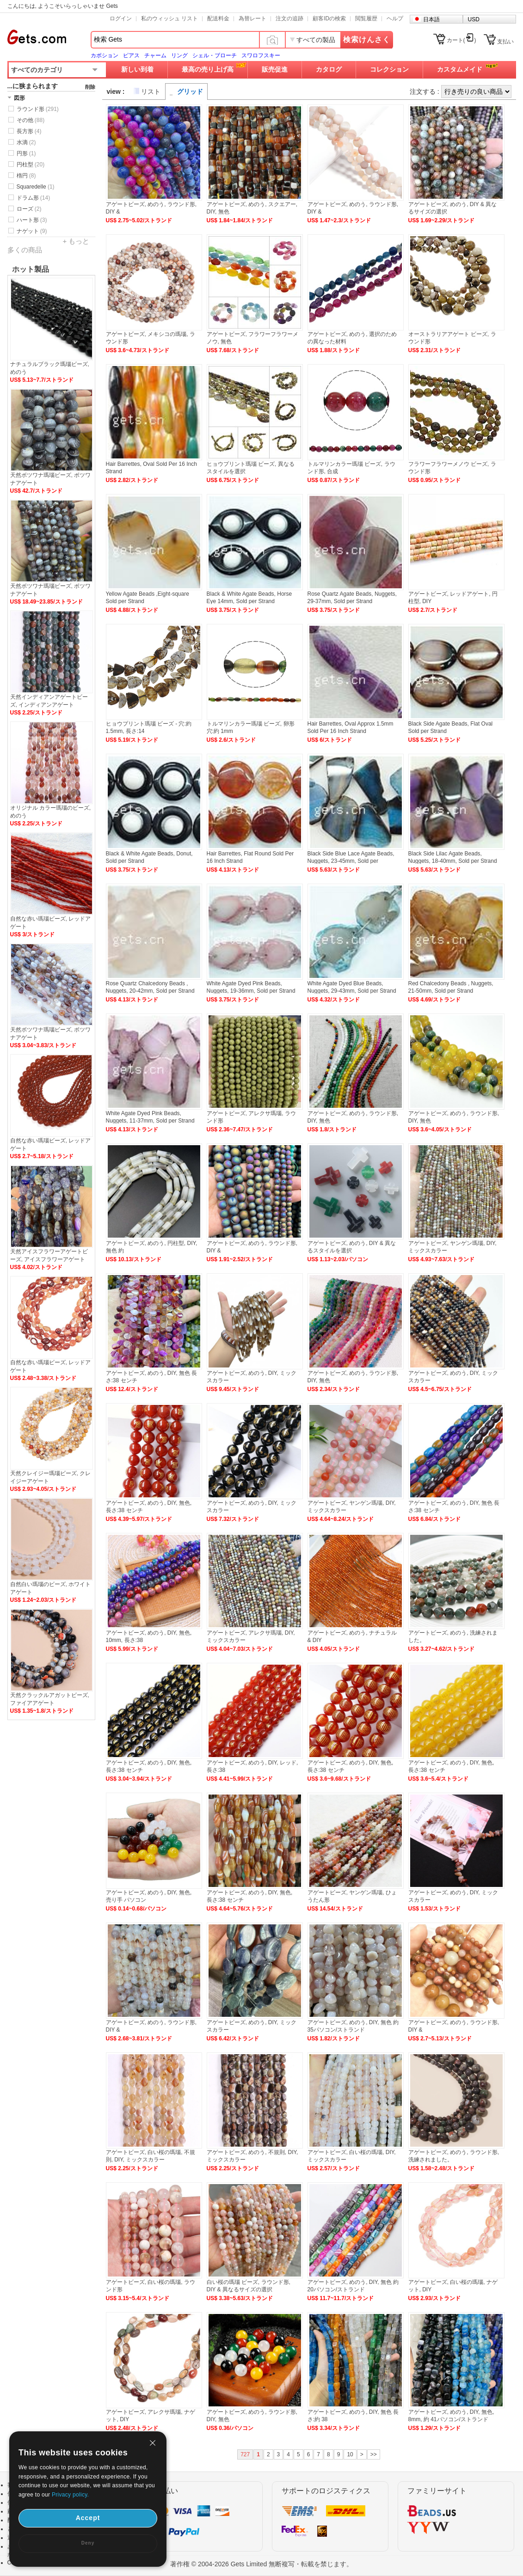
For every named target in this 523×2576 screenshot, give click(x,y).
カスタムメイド (459, 69)
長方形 (29, 131)
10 (350, 2454)
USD (474, 19)
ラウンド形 (38, 109)
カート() (461, 40)
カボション (104, 55)
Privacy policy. (70, 2494)
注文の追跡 (289, 18)
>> (373, 2454)
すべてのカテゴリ (37, 69)
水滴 (26, 142)
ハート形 (32, 220)
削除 (90, 87)
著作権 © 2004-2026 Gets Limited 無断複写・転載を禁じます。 (261, 2564)
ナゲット (32, 231)
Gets (36, 37)
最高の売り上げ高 (208, 69)
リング (179, 55)
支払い (505, 41)
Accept (88, 2517)
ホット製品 (30, 269)
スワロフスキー (260, 55)
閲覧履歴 (366, 18)
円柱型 (31, 164)
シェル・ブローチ (214, 55)
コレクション (389, 69)
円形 (26, 153)
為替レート (252, 18)
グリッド (190, 91)
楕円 (26, 175)
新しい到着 (137, 69)
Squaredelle (36, 186)
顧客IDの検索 (329, 18)
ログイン (121, 18)
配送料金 (218, 18)
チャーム (155, 55)
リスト (150, 91)
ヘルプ (395, 18)
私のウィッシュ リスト (169, 18)
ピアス (131, 55)
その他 (31, 120)
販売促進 (275, 69)
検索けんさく (366, 39)
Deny (87, 2542)
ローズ (29, 209)
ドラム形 (33, 198)
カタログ (329, 69)
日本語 (431, 19)
